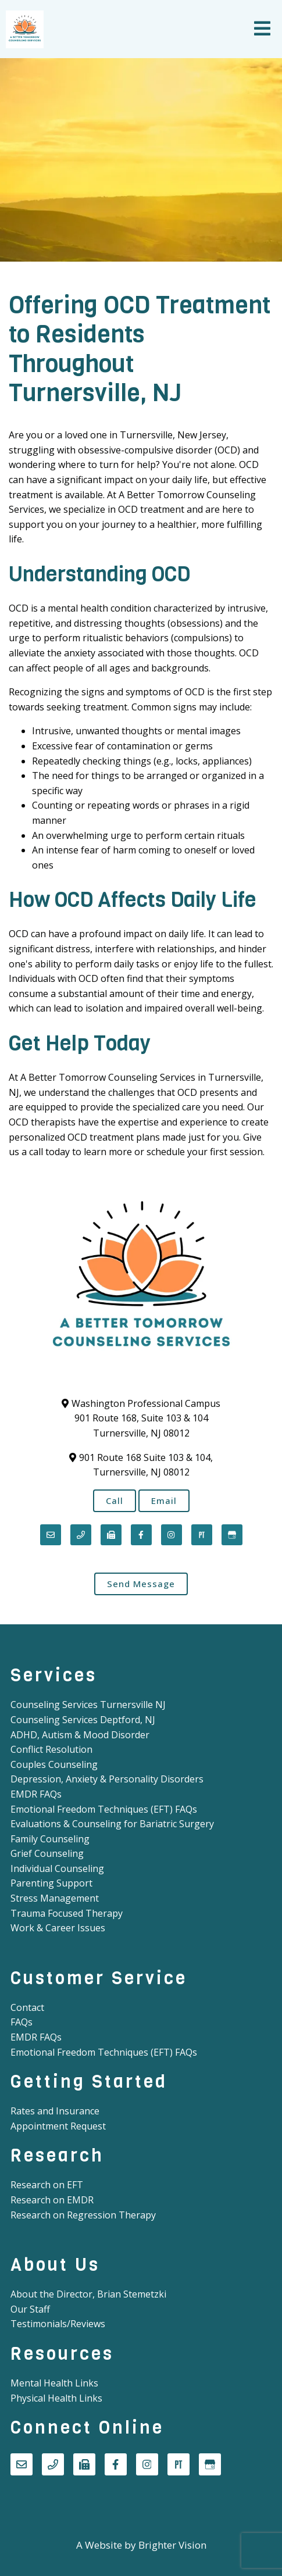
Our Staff (30, 2309)
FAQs (21, 2022)
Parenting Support (51, 1883)
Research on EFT (46, 2184)
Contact (27, 2007)
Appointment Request (58, 2126)
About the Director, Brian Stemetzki (88, 2294)
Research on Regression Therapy (83, 2215)
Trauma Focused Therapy (66, 1913)
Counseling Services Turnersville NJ (88, 1704)
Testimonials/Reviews (57, 2323)
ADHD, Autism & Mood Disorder (79, 1734)
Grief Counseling (47, 1853)
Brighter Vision (172, 2545)
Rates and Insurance (54, 2111)
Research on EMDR (52, 2199)
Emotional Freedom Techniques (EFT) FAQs (103, 1809)
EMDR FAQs (36, 1794)
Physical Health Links (56, 2398)
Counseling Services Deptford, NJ (82, 1719)
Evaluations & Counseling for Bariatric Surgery (112, 1823)
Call (114, 1500)
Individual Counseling (57, 1868)
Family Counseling (50, 1838)
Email (164, 1500)
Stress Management (54, 1898)
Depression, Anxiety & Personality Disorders (107, 1779)
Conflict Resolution (51, 1749)
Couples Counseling (54, 1764)
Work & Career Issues (57, 1927)
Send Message (141, 1583)
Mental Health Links (54, 2383)
